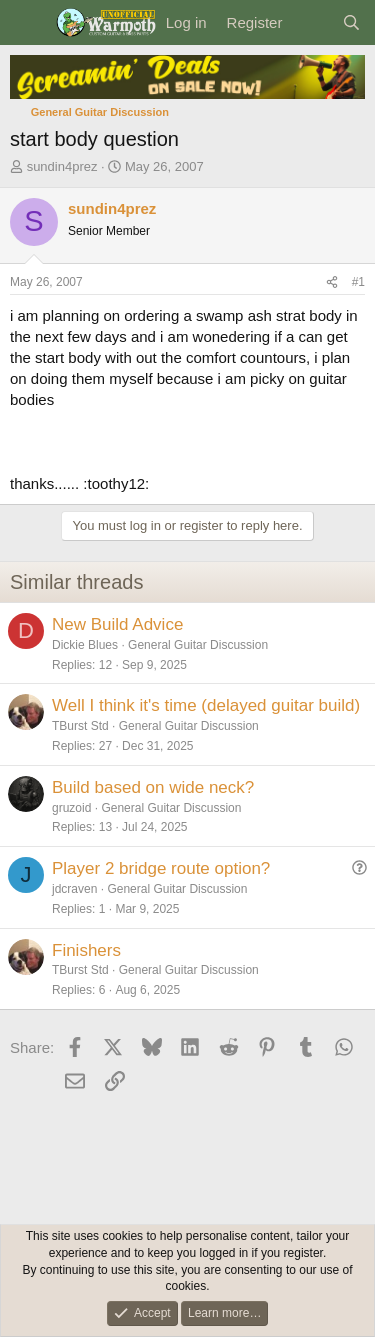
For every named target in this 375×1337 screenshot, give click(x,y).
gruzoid (71, 808)
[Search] (351, 22)
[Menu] (27, 23)
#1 (358, 282)
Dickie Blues (85, 645)
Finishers (86, 950)
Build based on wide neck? (153, 787)
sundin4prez (62, 166)
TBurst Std (80, 726)
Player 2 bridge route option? (161, 868)
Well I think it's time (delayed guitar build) (206, 705)
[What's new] (311, 22)
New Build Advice (117, 624)
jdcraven (74, 889)
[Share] (332, 282)
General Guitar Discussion (198, 645)
